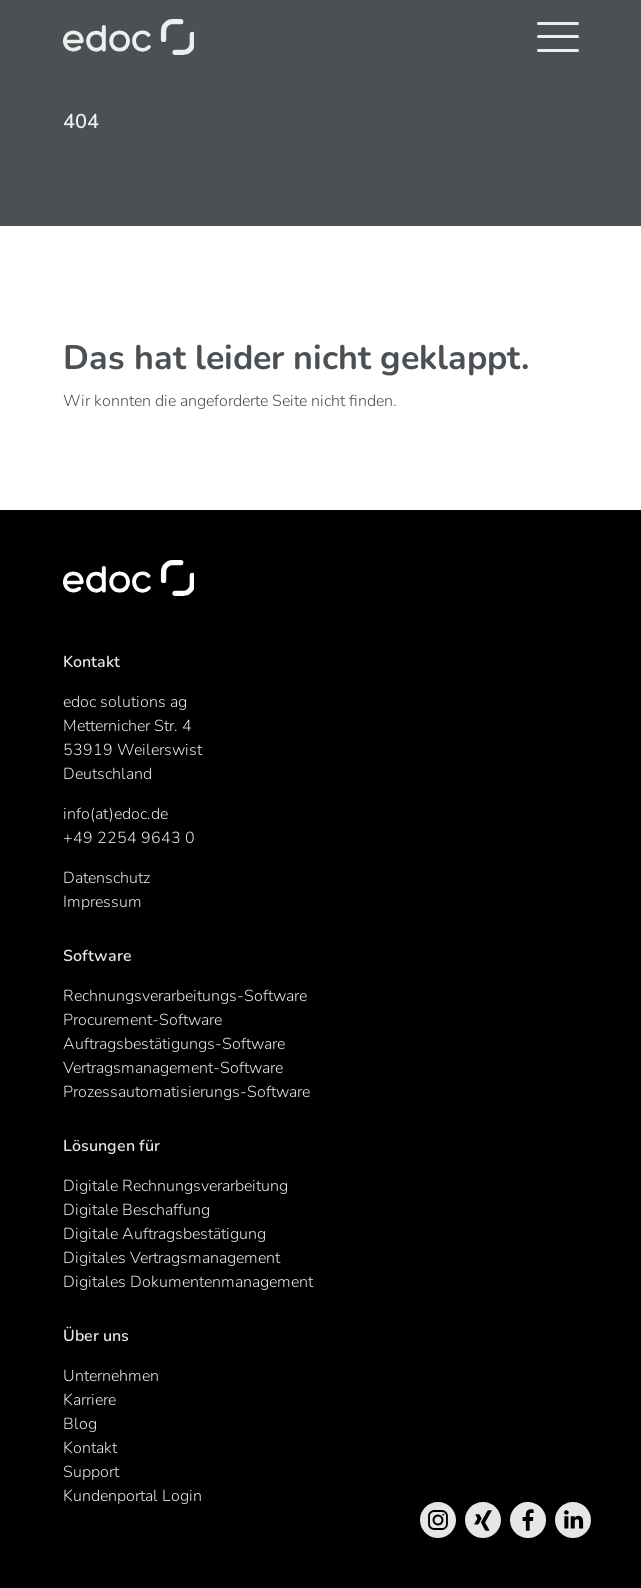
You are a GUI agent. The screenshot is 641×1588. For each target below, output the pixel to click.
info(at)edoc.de (115, 814)
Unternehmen (111, 1376)
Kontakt (90, 1448)
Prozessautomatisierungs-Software (186, 1092)
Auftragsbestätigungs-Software (174, 1044)
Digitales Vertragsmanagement (171, 1258)
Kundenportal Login (132, 1496)
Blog (80, 1424)
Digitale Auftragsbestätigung (164, 1234)
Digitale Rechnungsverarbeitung (175, 1186)
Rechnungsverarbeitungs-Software (185, 996)
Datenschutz (106, 878)
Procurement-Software (142, 1020)
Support (91, 1472)
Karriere (89, 1400)
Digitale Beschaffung (136, 1210)
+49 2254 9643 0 (129, 838)
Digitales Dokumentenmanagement (188, 1282)
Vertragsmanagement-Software (173, 1068)
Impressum (102, 902)
